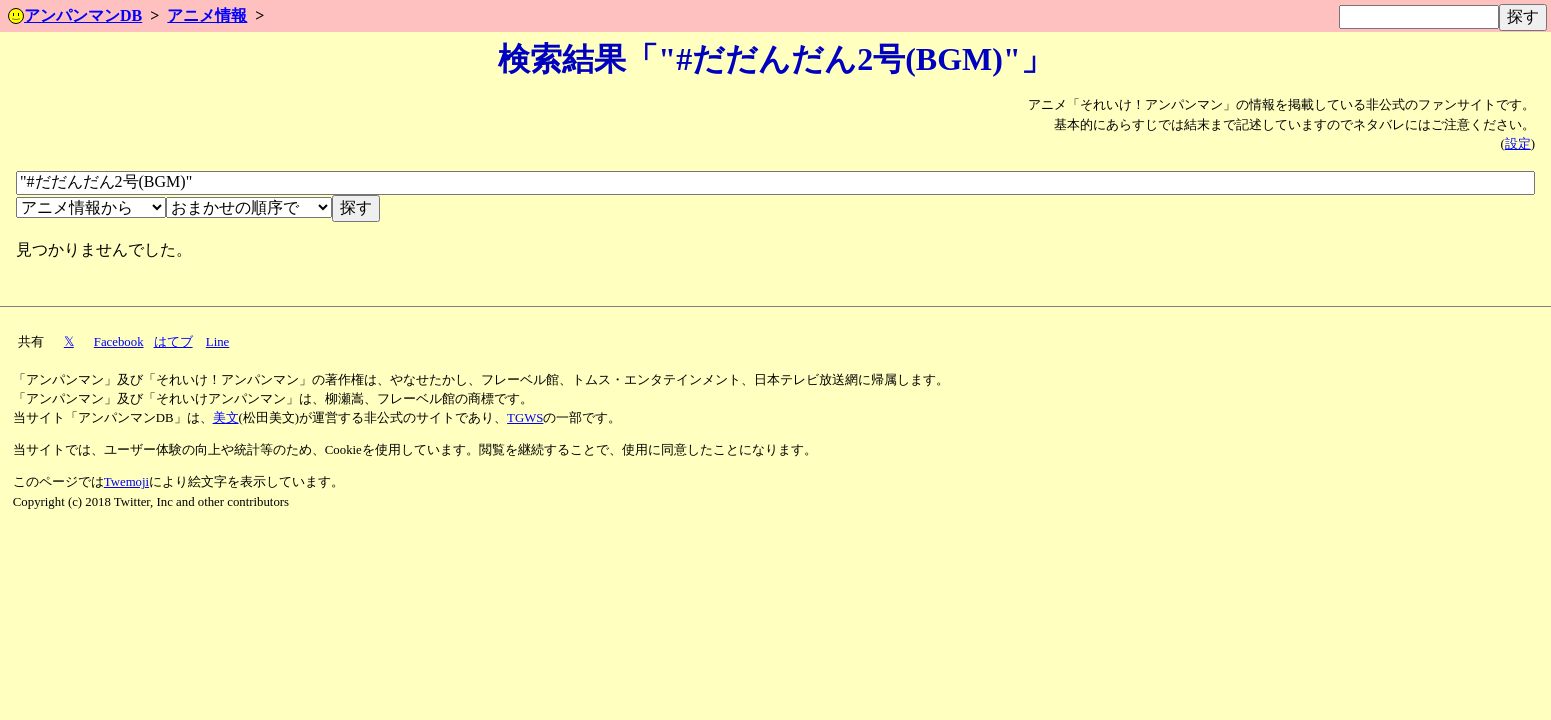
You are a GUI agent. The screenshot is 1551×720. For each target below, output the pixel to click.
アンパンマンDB (75, 15)
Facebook (119, 342)
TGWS (525, 418)
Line (217, 342)
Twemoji (126, 482)
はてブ (173, 342)
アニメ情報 (207, 15)
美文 (226, 418)
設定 (1518, 144)
